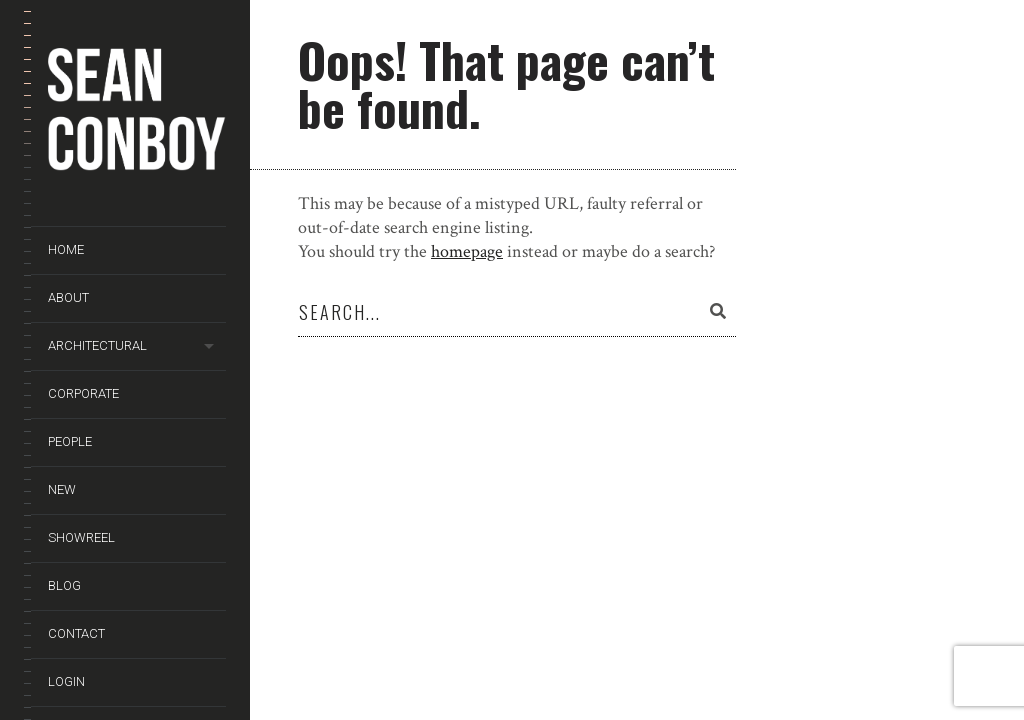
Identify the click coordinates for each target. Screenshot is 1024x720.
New (62, 489)
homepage (467, 251)
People (70, 441)
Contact (76, 633)
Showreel (81, 537)
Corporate (83, 393)
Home (66, 249)
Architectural (97, 345)
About (68, 297)
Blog (64, 585)
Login (66, 681)
